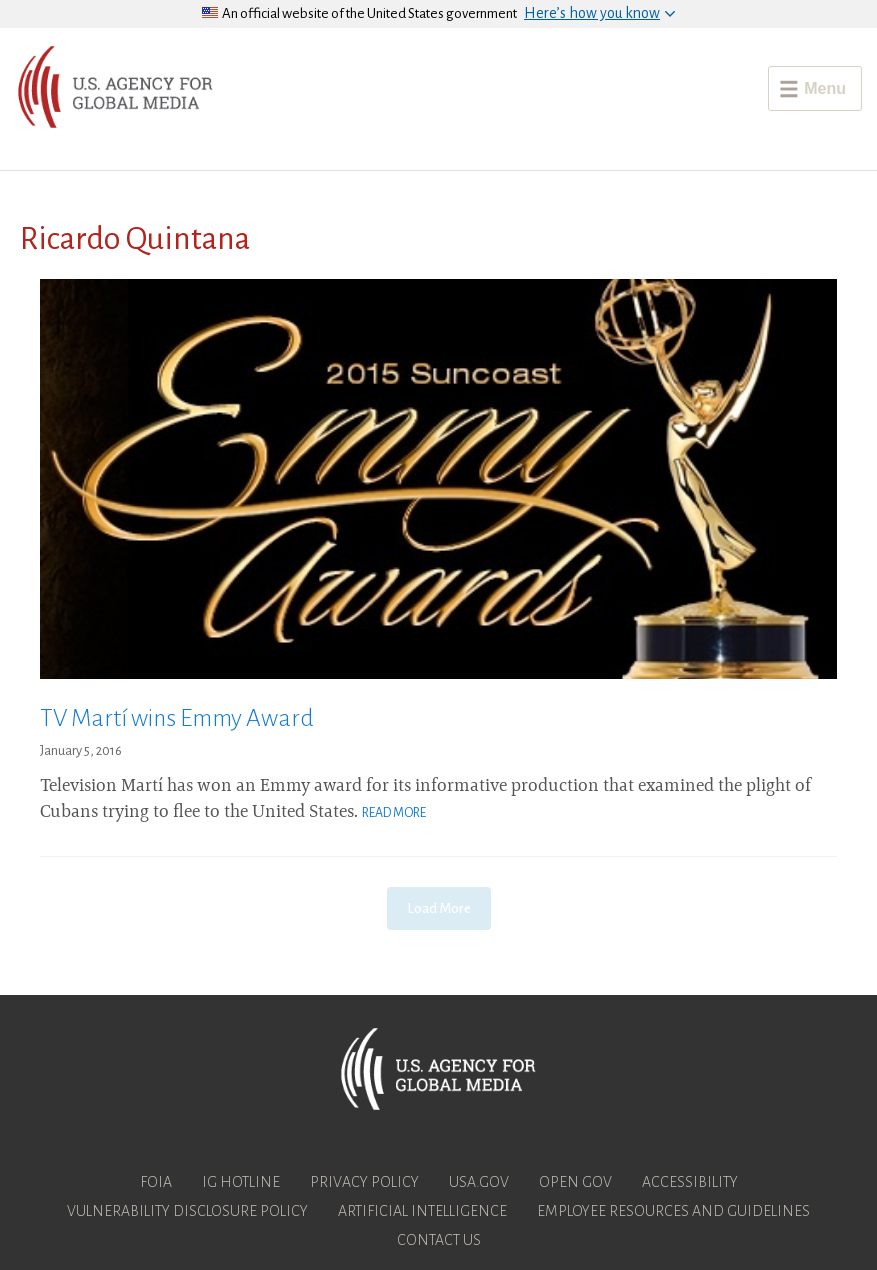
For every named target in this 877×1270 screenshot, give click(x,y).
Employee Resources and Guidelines (673, 1211)
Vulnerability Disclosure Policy (187, 1211)
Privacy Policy (364, 1182)
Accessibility (690, 1182)
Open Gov (575, 1182)
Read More (394, 813)
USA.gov (479, 1182)
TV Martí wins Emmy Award (177, 718)
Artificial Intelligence (422, 1211)
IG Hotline (241, 1182)
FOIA (156, 1182)
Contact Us (439, 1240)
